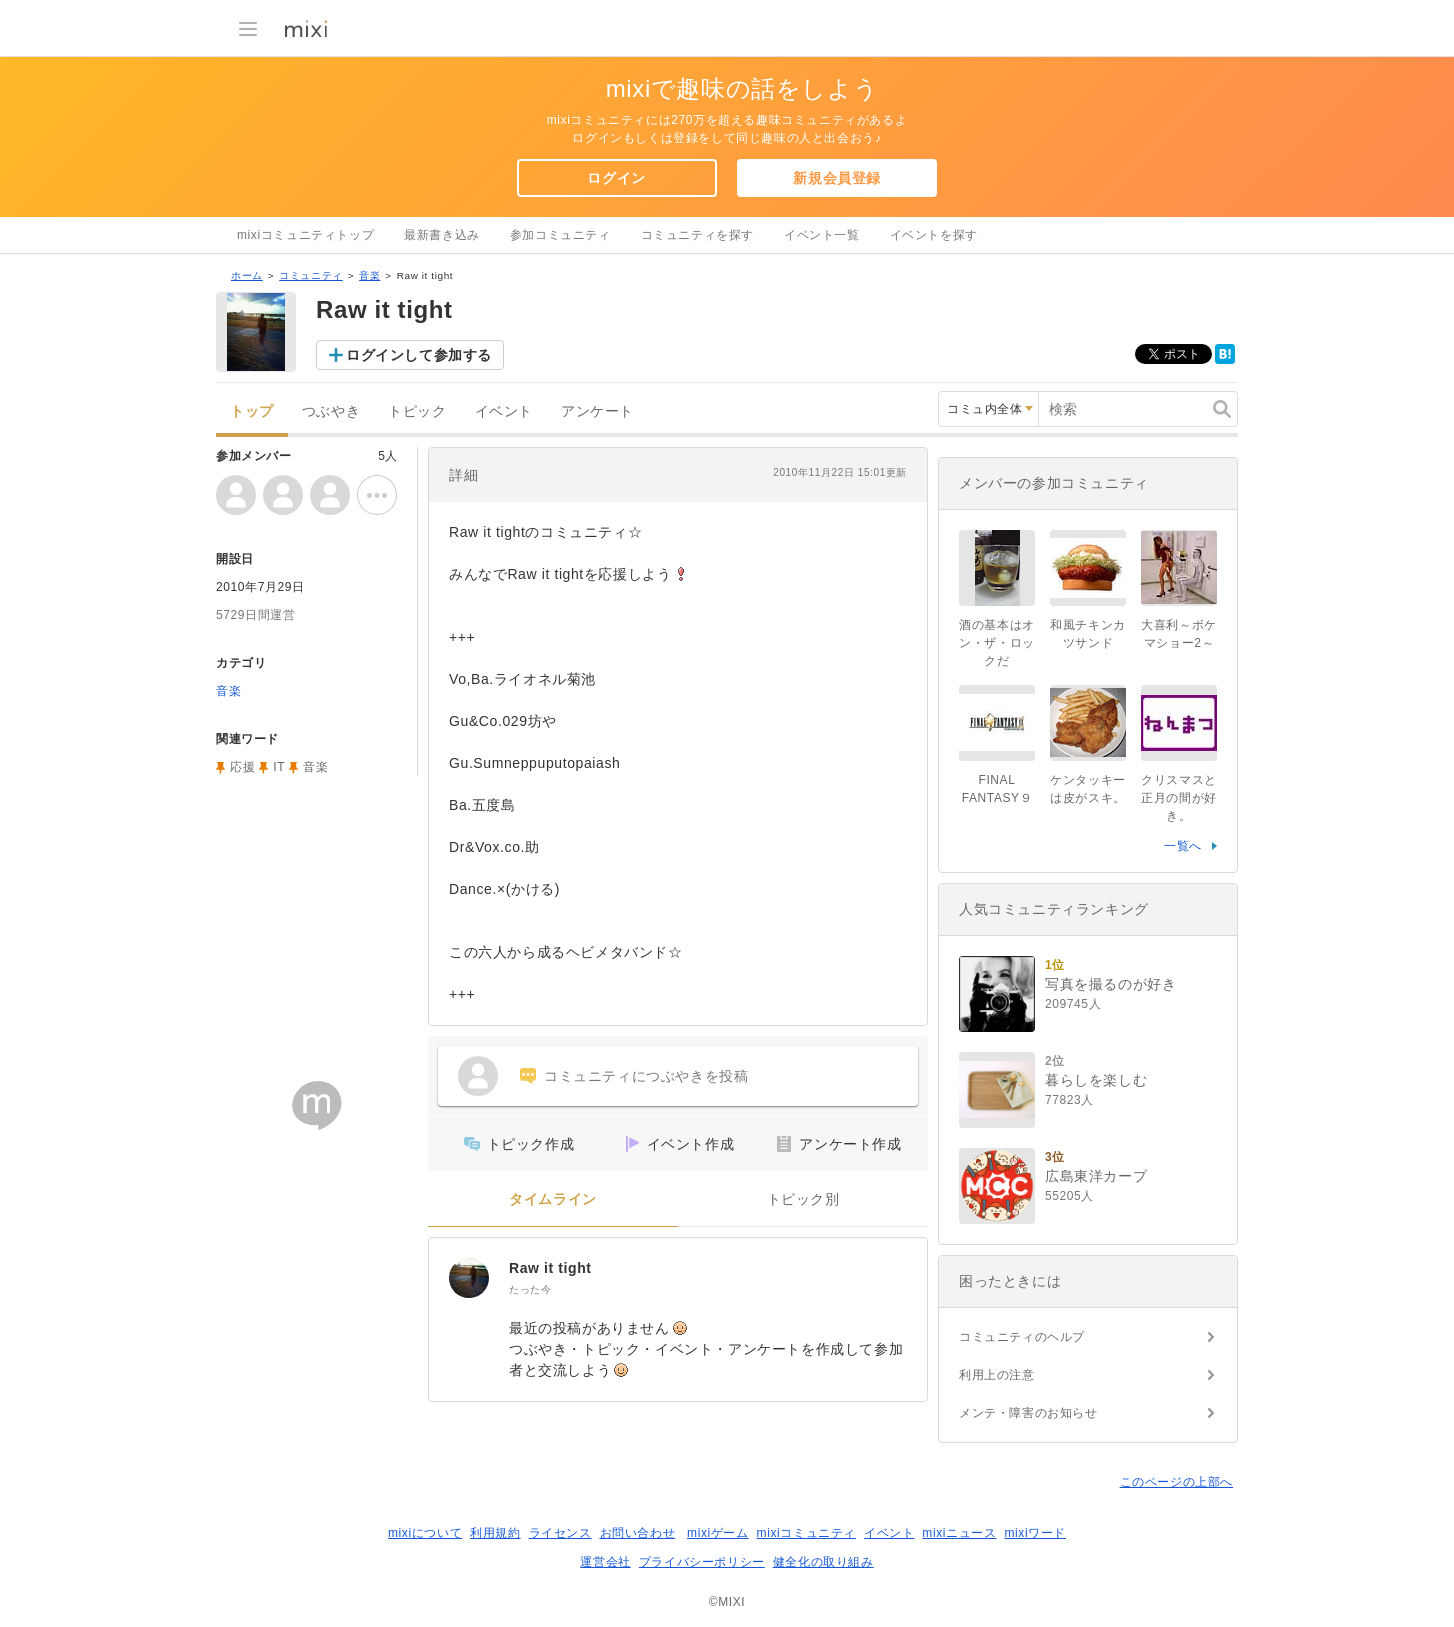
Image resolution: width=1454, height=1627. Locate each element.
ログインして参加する (419, 355)
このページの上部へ (1176, 1482)
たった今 (530, 1289)
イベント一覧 (822, 235)
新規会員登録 (837, 178)
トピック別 (803, 1199)
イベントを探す (934, 235)
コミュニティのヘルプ (1022, 1337)
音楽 (369, 275)
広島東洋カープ (1096, 1176)
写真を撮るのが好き (1110, 984)
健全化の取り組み (823, 1562)
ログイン (616, 178)
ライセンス (560, 1533)
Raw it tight (550, 1268)
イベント (504, 411)
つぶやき (331, 411)
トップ (252, 411)
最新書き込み (442, 235)
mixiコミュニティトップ (305, 235)
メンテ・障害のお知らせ (1028, 1413)
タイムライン (553, 1199)
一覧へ (1183, 846)
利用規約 (495, 1533)
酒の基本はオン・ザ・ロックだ (997, 643)
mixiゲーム (718, 1533)
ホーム (247, 275)
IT (279, 767)
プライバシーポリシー (702, 1562)
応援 (242, 767)
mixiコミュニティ (806, 1533)
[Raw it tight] (469, 1278)
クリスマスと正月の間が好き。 (1179, 798)
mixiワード (1035, 1533)
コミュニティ (311, 275)
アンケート (597, 411)
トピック (417, 411)
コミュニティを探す (697, 235)
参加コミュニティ (560, 235)
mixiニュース (959, 1533)
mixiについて (425, 1533)
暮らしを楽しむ (1096, 1080)
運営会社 (605, 1562)
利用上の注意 (997, 1375)
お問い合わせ (638, 1533)
